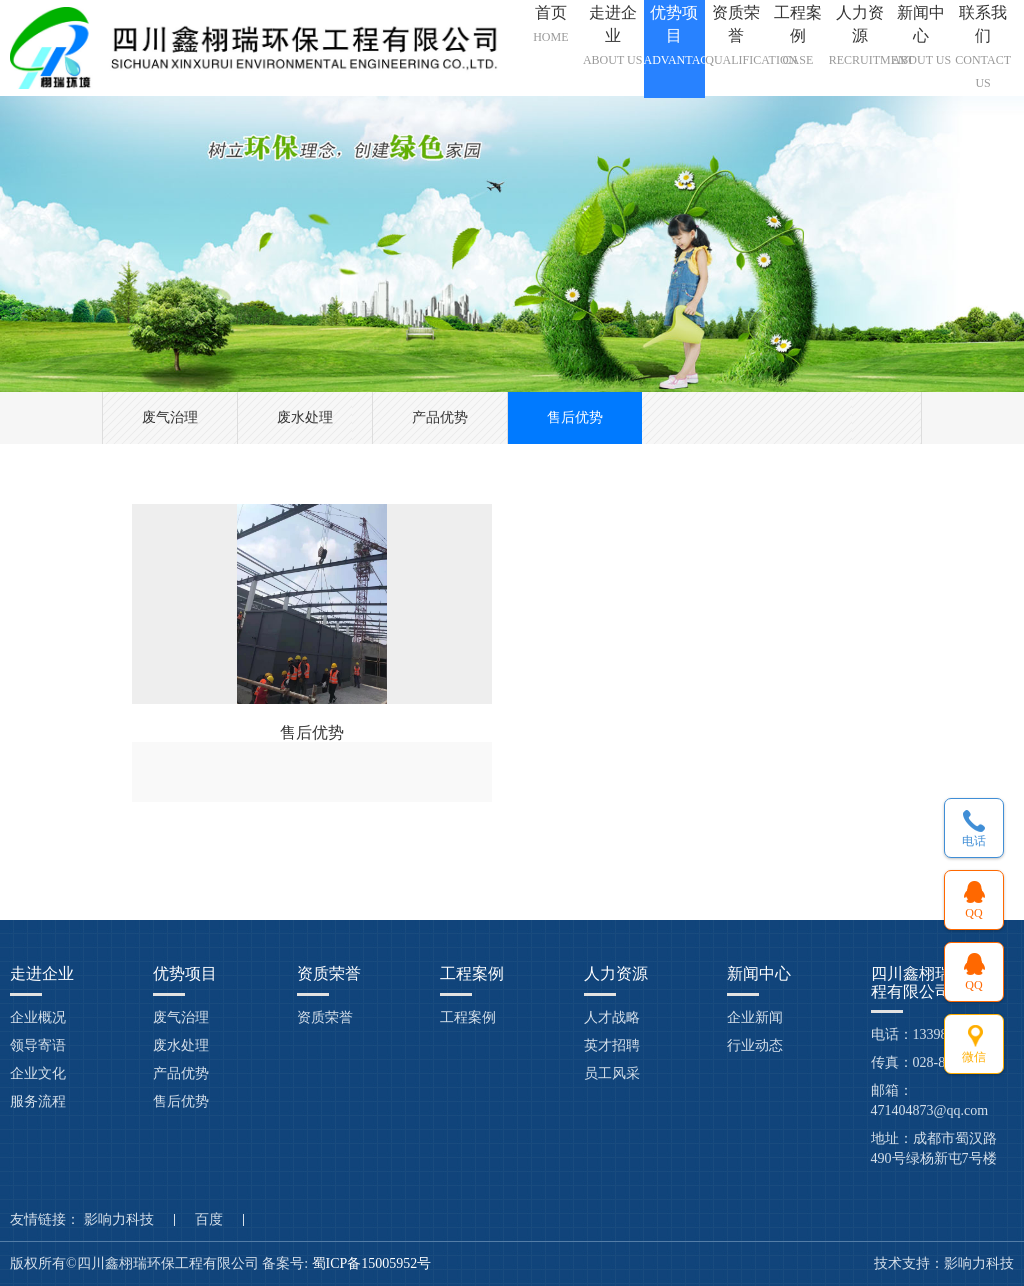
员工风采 (612, 1073)
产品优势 (440, 417)
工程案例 (468, 1017)
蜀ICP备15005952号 (373, 1263)
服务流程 (38, 1101)
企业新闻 (755, 1017)
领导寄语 (38, 1045)
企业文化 (38, 1073)
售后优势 (575, 417)
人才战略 (612, 1017)
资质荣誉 (325, 1017)
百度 (209, 1220)
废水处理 (305, 417)
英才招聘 (612, 1045)
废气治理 (170, 417)
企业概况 (38, 1017)
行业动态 (755, 1045)
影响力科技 (119, 1220)
